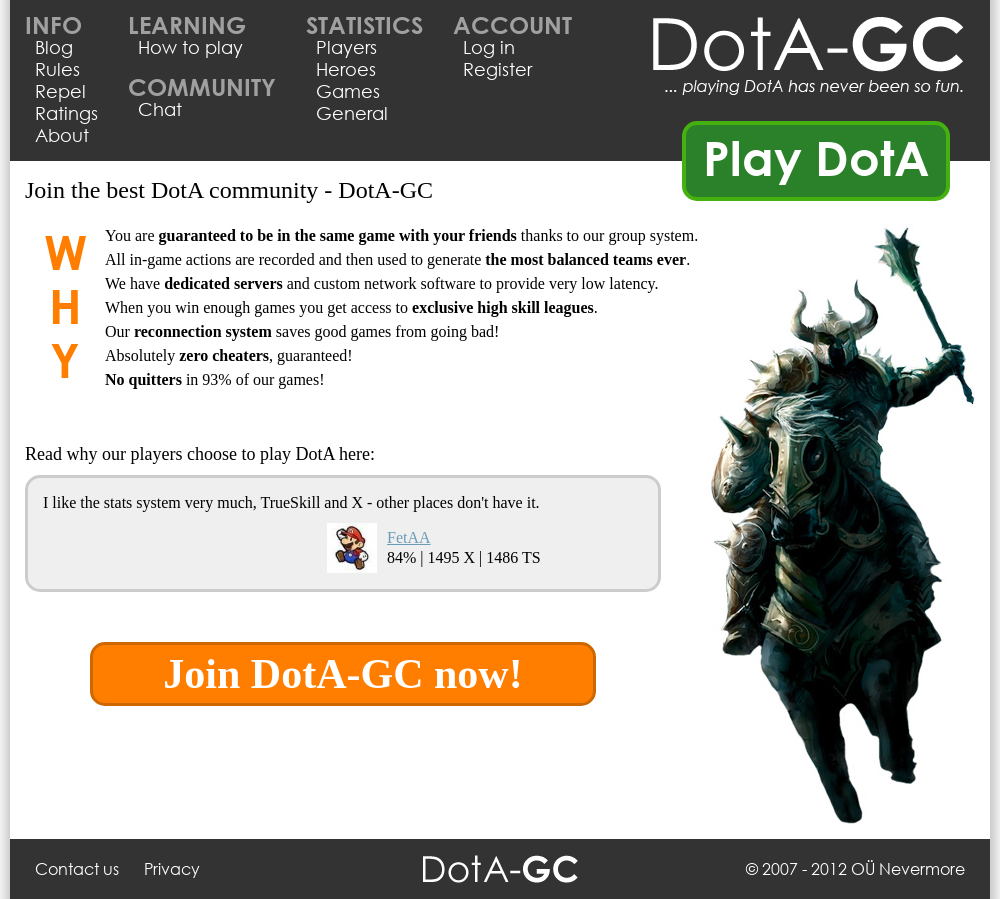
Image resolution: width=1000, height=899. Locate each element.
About (62, 135)
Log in (489, 47)
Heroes (346, 69)
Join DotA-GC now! (342, 674)
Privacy (172, 868)
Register (497, 69)
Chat (160, 109)
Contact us (77, 868)
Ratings (66, 113)
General (352, 113)
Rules (57, 69)
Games (348, 91)
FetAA (409, 537)
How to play (190, 47)
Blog (54, 47)
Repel (60, 91)
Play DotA (816, 157)
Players (346, 47)
